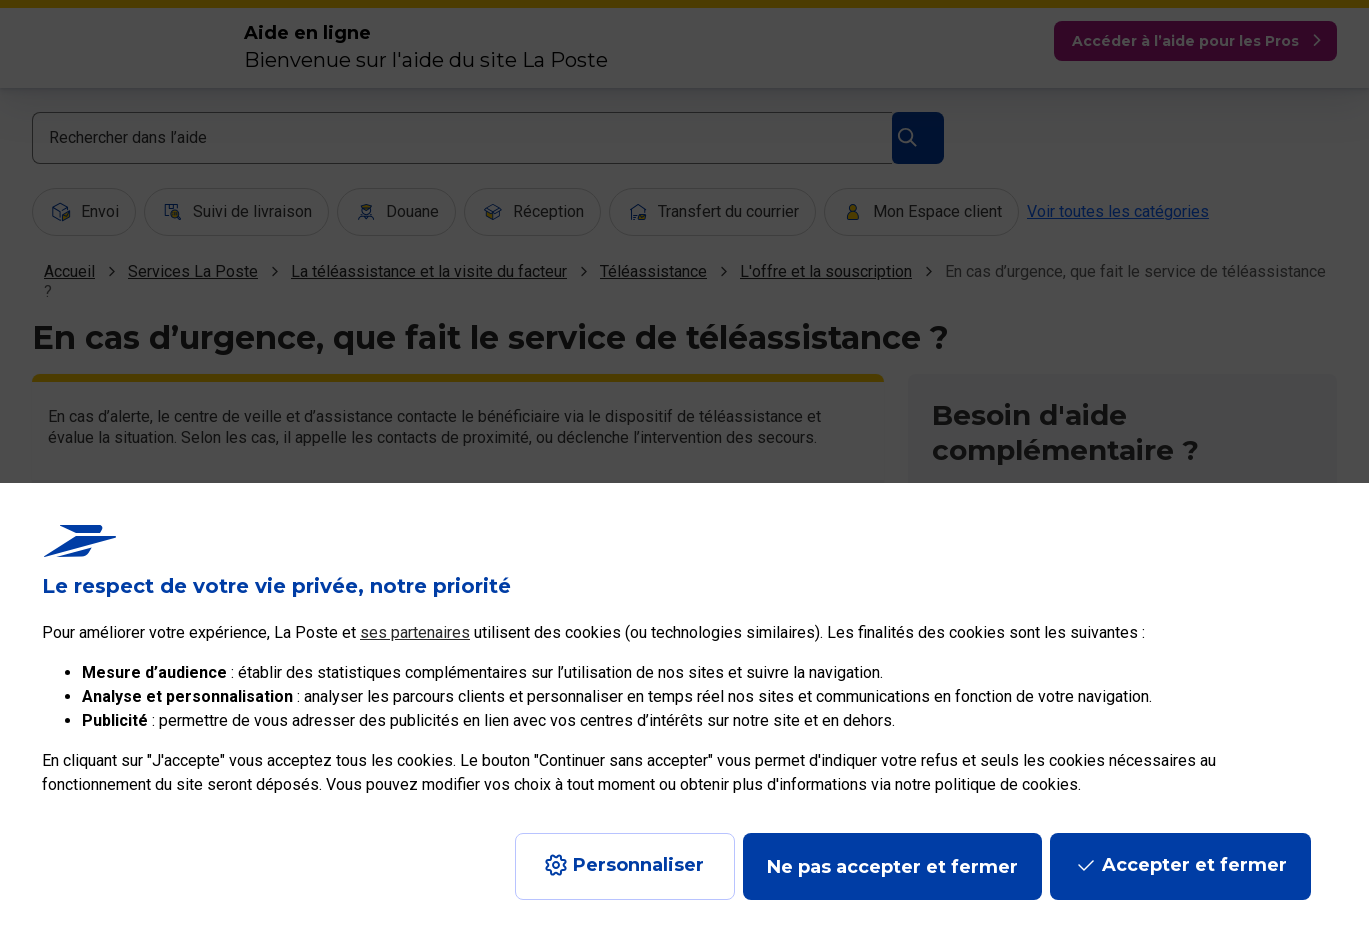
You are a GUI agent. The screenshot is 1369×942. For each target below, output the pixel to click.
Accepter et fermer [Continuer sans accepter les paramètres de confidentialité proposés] (1194, 865)
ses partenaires (415, 632)
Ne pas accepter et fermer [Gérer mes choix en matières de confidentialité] (892, 867)
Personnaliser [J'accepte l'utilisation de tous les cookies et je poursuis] (638, 865)
